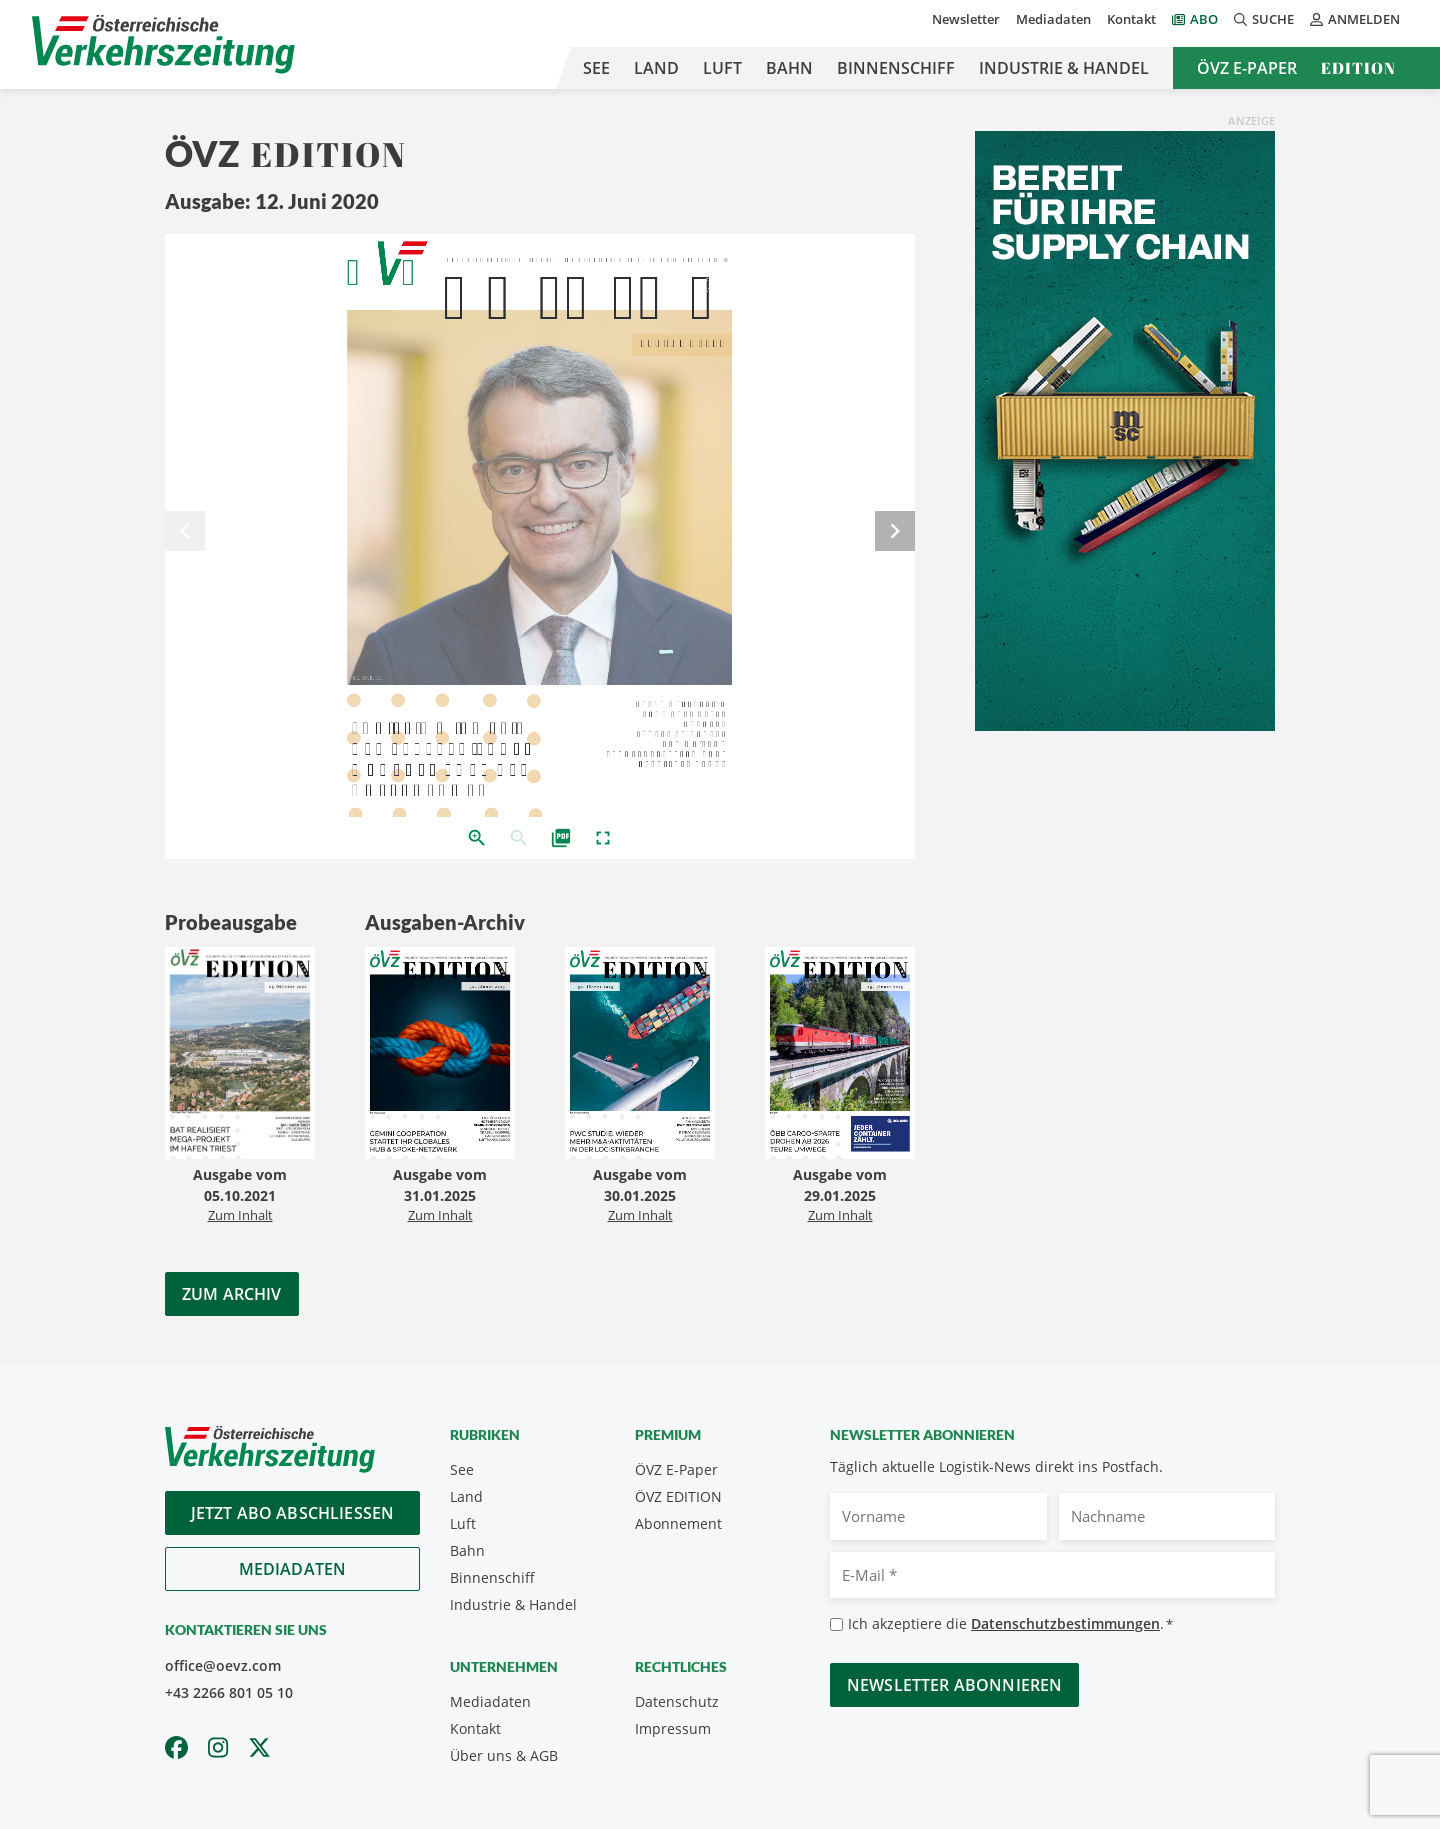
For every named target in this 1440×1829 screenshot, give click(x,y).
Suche (1264, 19)
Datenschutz (677, 1701)
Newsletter (966, 19)
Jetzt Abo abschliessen (293, 1513)
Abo (1204, 19)
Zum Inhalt (240, 1215)
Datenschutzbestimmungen (1065, 1623)
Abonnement (678, 1523)
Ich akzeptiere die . (1010, 1624)
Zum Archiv (232, 1294)
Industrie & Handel (1064, 68)
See (596, 68)
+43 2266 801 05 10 (229, 1692)
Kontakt (1131, 19)
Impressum (673, 1728)
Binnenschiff (896, 68)
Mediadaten (1053, 19)
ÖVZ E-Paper (1247, 68)
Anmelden (1355, 19)
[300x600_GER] (1125, 429)
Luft (722, 68)
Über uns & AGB (504, 1755)
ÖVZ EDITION (678, 1496)
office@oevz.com (223, 1665)
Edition (1358, 68)
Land (656, 68)
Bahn (789, 68)
